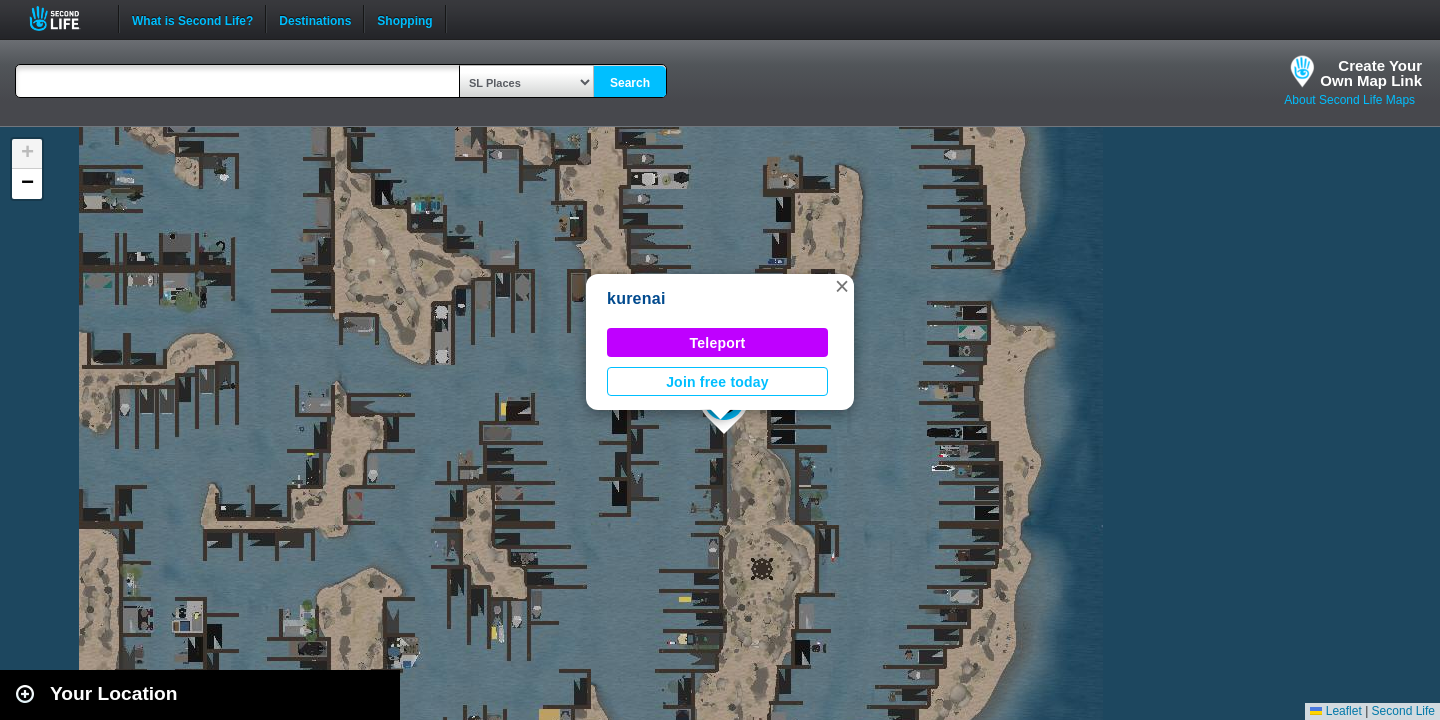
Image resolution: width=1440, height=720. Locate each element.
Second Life (65, 18)
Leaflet (1335, 711)
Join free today (717, 382)
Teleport (718, 343)
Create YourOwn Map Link (1371, 73)
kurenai (636, 298)
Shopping (404, 19)
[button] (842, 286)
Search (630, 83)
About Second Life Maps (1349, 100)
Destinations (315, 19)
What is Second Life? (192, 19)
